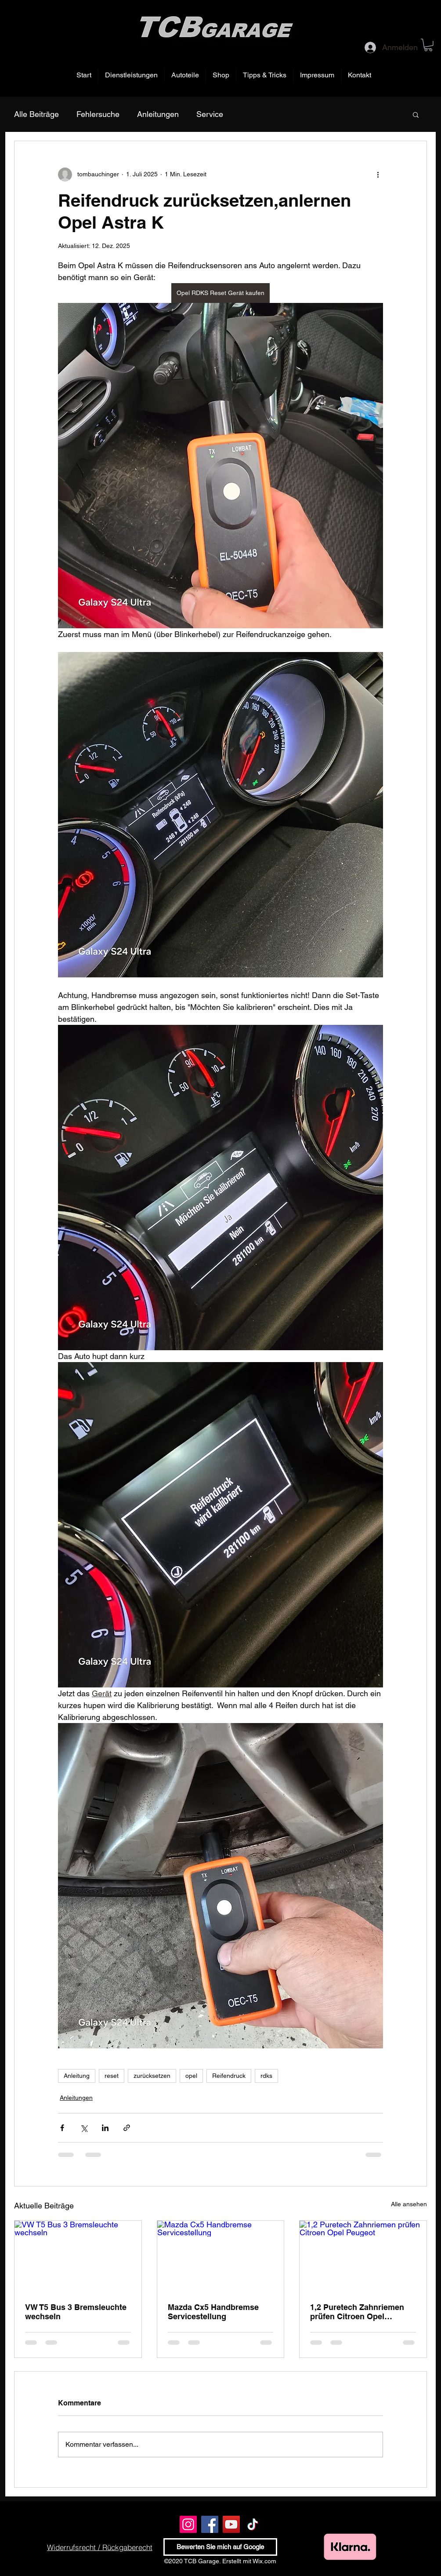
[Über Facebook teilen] (62, 2128)
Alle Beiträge (36, 114)
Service (209, 114)
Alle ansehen (409, 2204)
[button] (428, 45)
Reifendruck (229, 2075)
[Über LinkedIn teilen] (105, 2128)
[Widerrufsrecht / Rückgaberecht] (99, 2547)
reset (112, 2075)
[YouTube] (231, 2524)
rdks (266, 2075)
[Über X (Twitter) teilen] (84, 2128)
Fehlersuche (97, 114)
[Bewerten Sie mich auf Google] (220, 2547)
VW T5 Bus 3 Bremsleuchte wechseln (76, 2312)
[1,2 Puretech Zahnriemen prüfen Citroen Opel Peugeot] (363, 2256)
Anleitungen (158, 114)
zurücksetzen (152, 2075)
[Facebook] (209, 2524)
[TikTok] (252, 2524)
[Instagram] (188, 2524)
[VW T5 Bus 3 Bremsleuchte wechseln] (77, 2256)
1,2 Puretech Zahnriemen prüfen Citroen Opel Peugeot (357, 2312)
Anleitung (77, 2075)
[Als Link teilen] (127, 2128)
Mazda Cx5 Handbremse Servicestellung (213, 2312)
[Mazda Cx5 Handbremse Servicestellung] (220, 2256)
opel (191, 2075)
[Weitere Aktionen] (377, 174)
